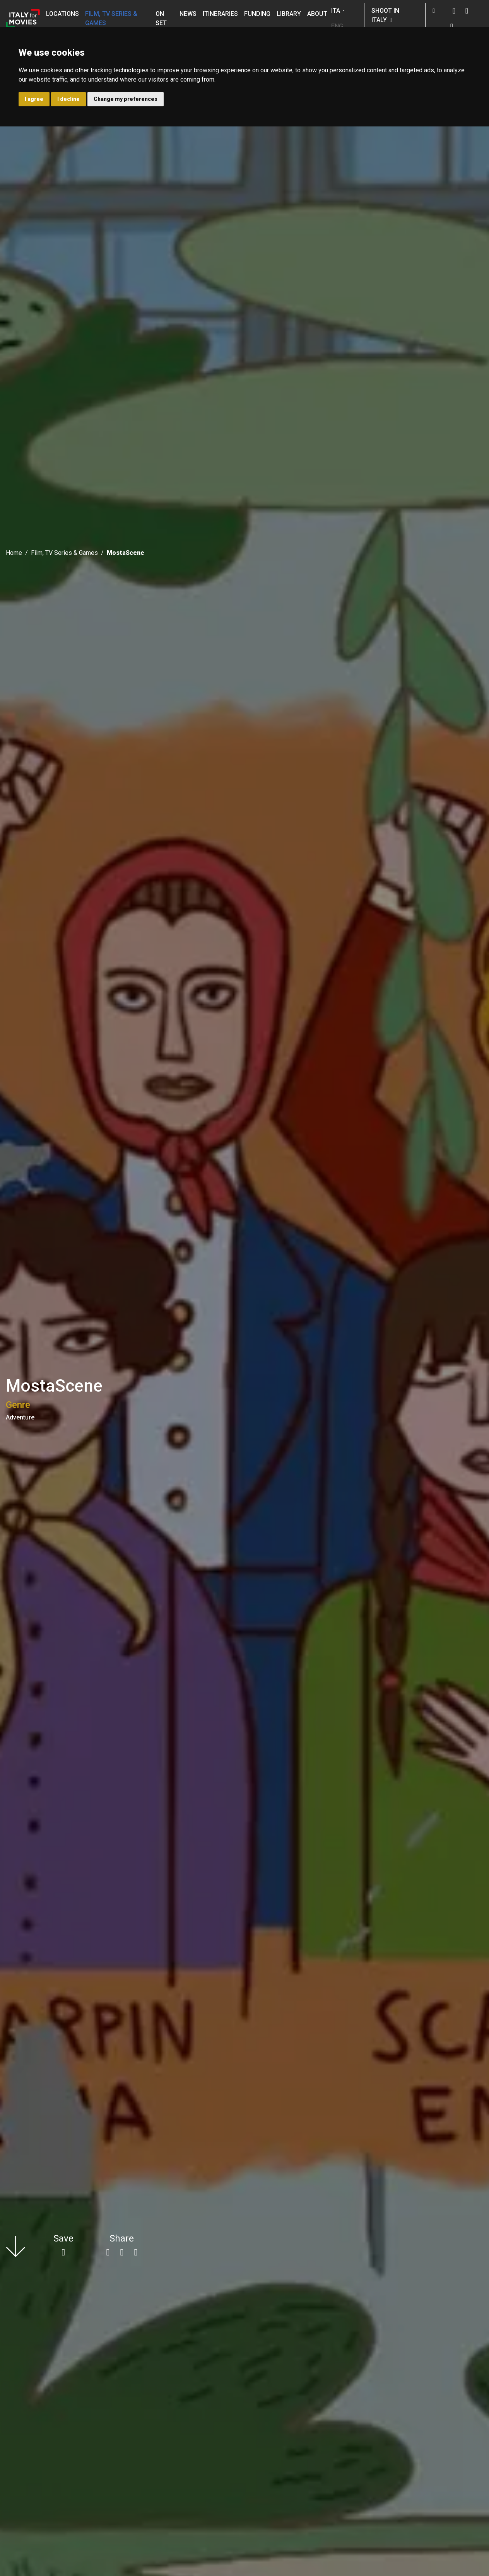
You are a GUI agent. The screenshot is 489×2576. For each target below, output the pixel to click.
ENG (337, 26)
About (317, 13)
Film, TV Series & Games (111, 18)
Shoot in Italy (385, 15)
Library (289, 13)
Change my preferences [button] (125, 99)
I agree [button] (34, 99)
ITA (335, 10)
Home (14, 552)
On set (161, 18)
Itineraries (220, 13)
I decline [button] (68, 99)
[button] (433, 11)
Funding (257, 13)
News (188, 13)
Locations (62, 13)
